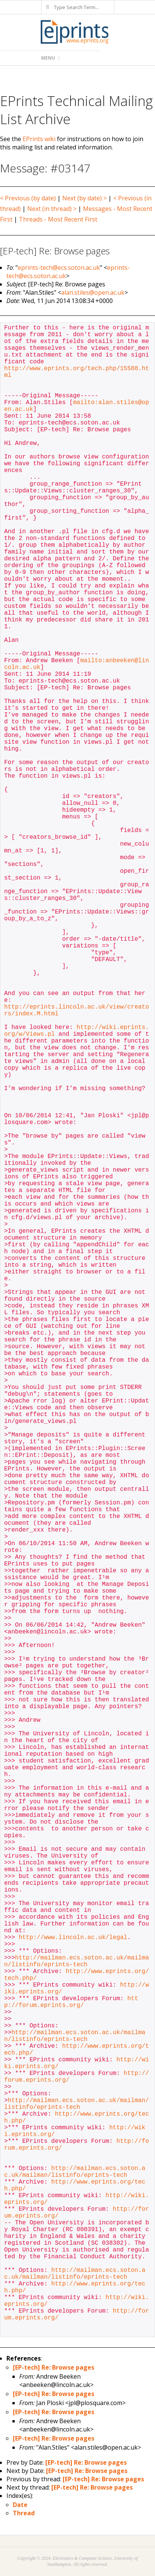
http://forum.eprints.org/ (71, 2002)
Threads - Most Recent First (58, 219)
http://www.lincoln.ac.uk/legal (72, 1937)
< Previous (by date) (28, 198)
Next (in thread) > (52, 209)
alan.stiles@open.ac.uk (92, 292)
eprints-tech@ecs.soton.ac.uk (59, 267)
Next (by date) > (84, 198)
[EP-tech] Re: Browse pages (53, 2367)
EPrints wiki (39, 139)
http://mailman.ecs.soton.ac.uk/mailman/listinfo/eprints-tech (76, 1961)
